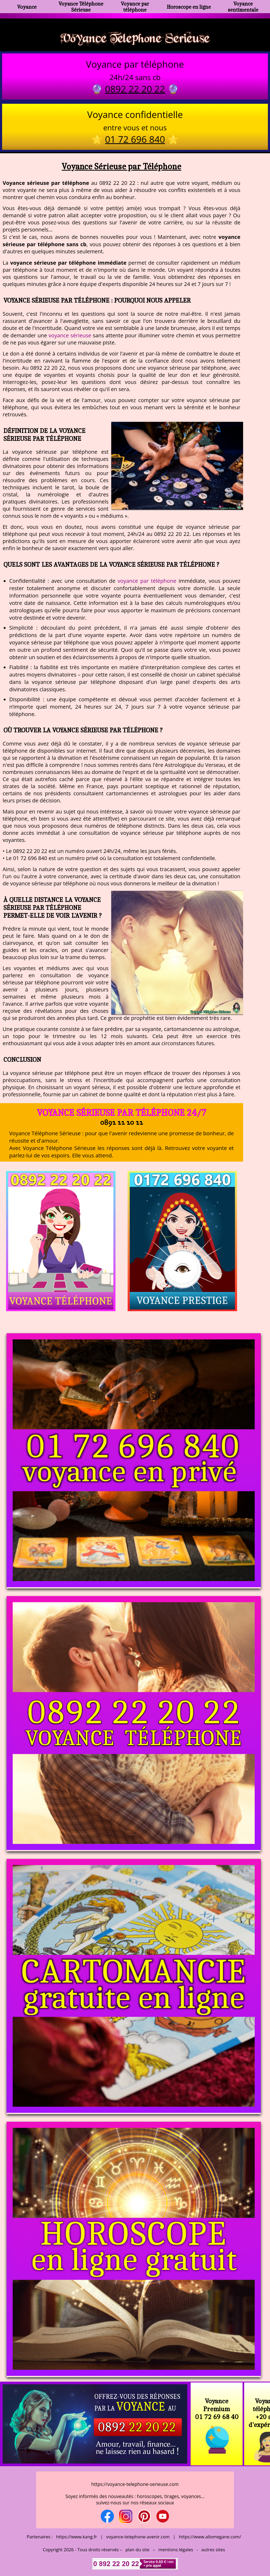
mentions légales (175, 2550)
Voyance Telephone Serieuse (135, 37)
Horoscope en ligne (189, 7)
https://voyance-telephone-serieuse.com (135, 2484)
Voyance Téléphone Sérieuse (81, 7)
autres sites (213, 2550)
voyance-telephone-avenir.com (138, 2537)
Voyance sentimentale (243, 7)
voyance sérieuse (70, 335)
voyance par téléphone (147, 580)
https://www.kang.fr (76, 2537)
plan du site (138, 2550)
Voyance (27, 7)
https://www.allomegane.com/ (210, 2537)
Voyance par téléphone (135, 7)
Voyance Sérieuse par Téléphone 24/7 (121, 1112)
